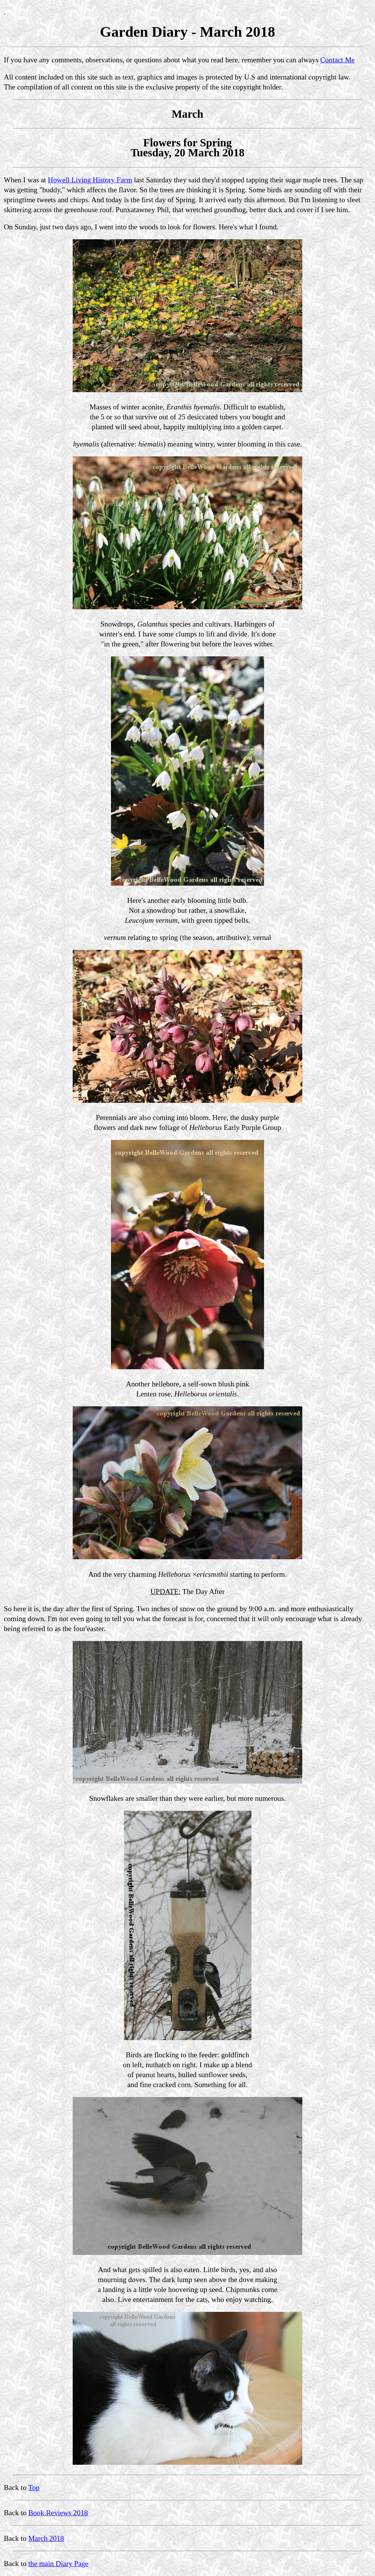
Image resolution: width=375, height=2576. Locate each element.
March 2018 (46, 2538)
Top (34, 2487)
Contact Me (337, 60)
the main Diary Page (58, 2564)
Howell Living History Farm (90, 180)
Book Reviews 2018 (58, 2513)
